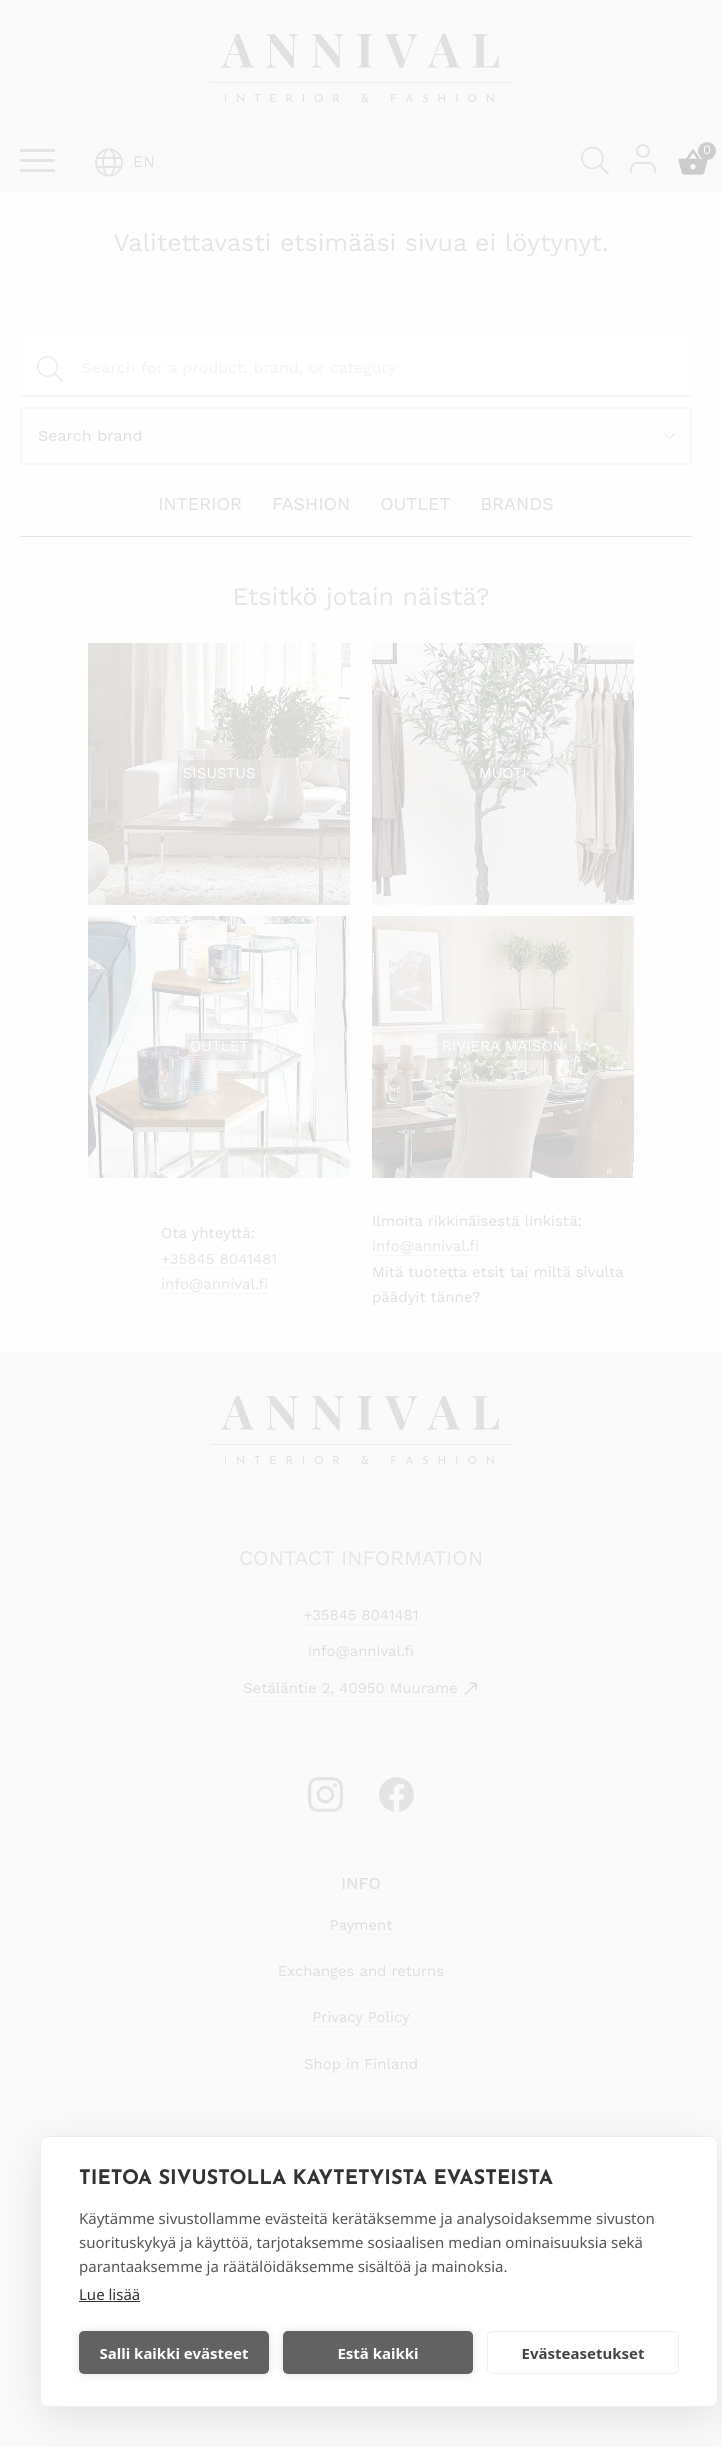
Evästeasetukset (583, 2353)
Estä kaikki (377, 2353)
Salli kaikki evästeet (174, 2353)
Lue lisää (109, 2295)
